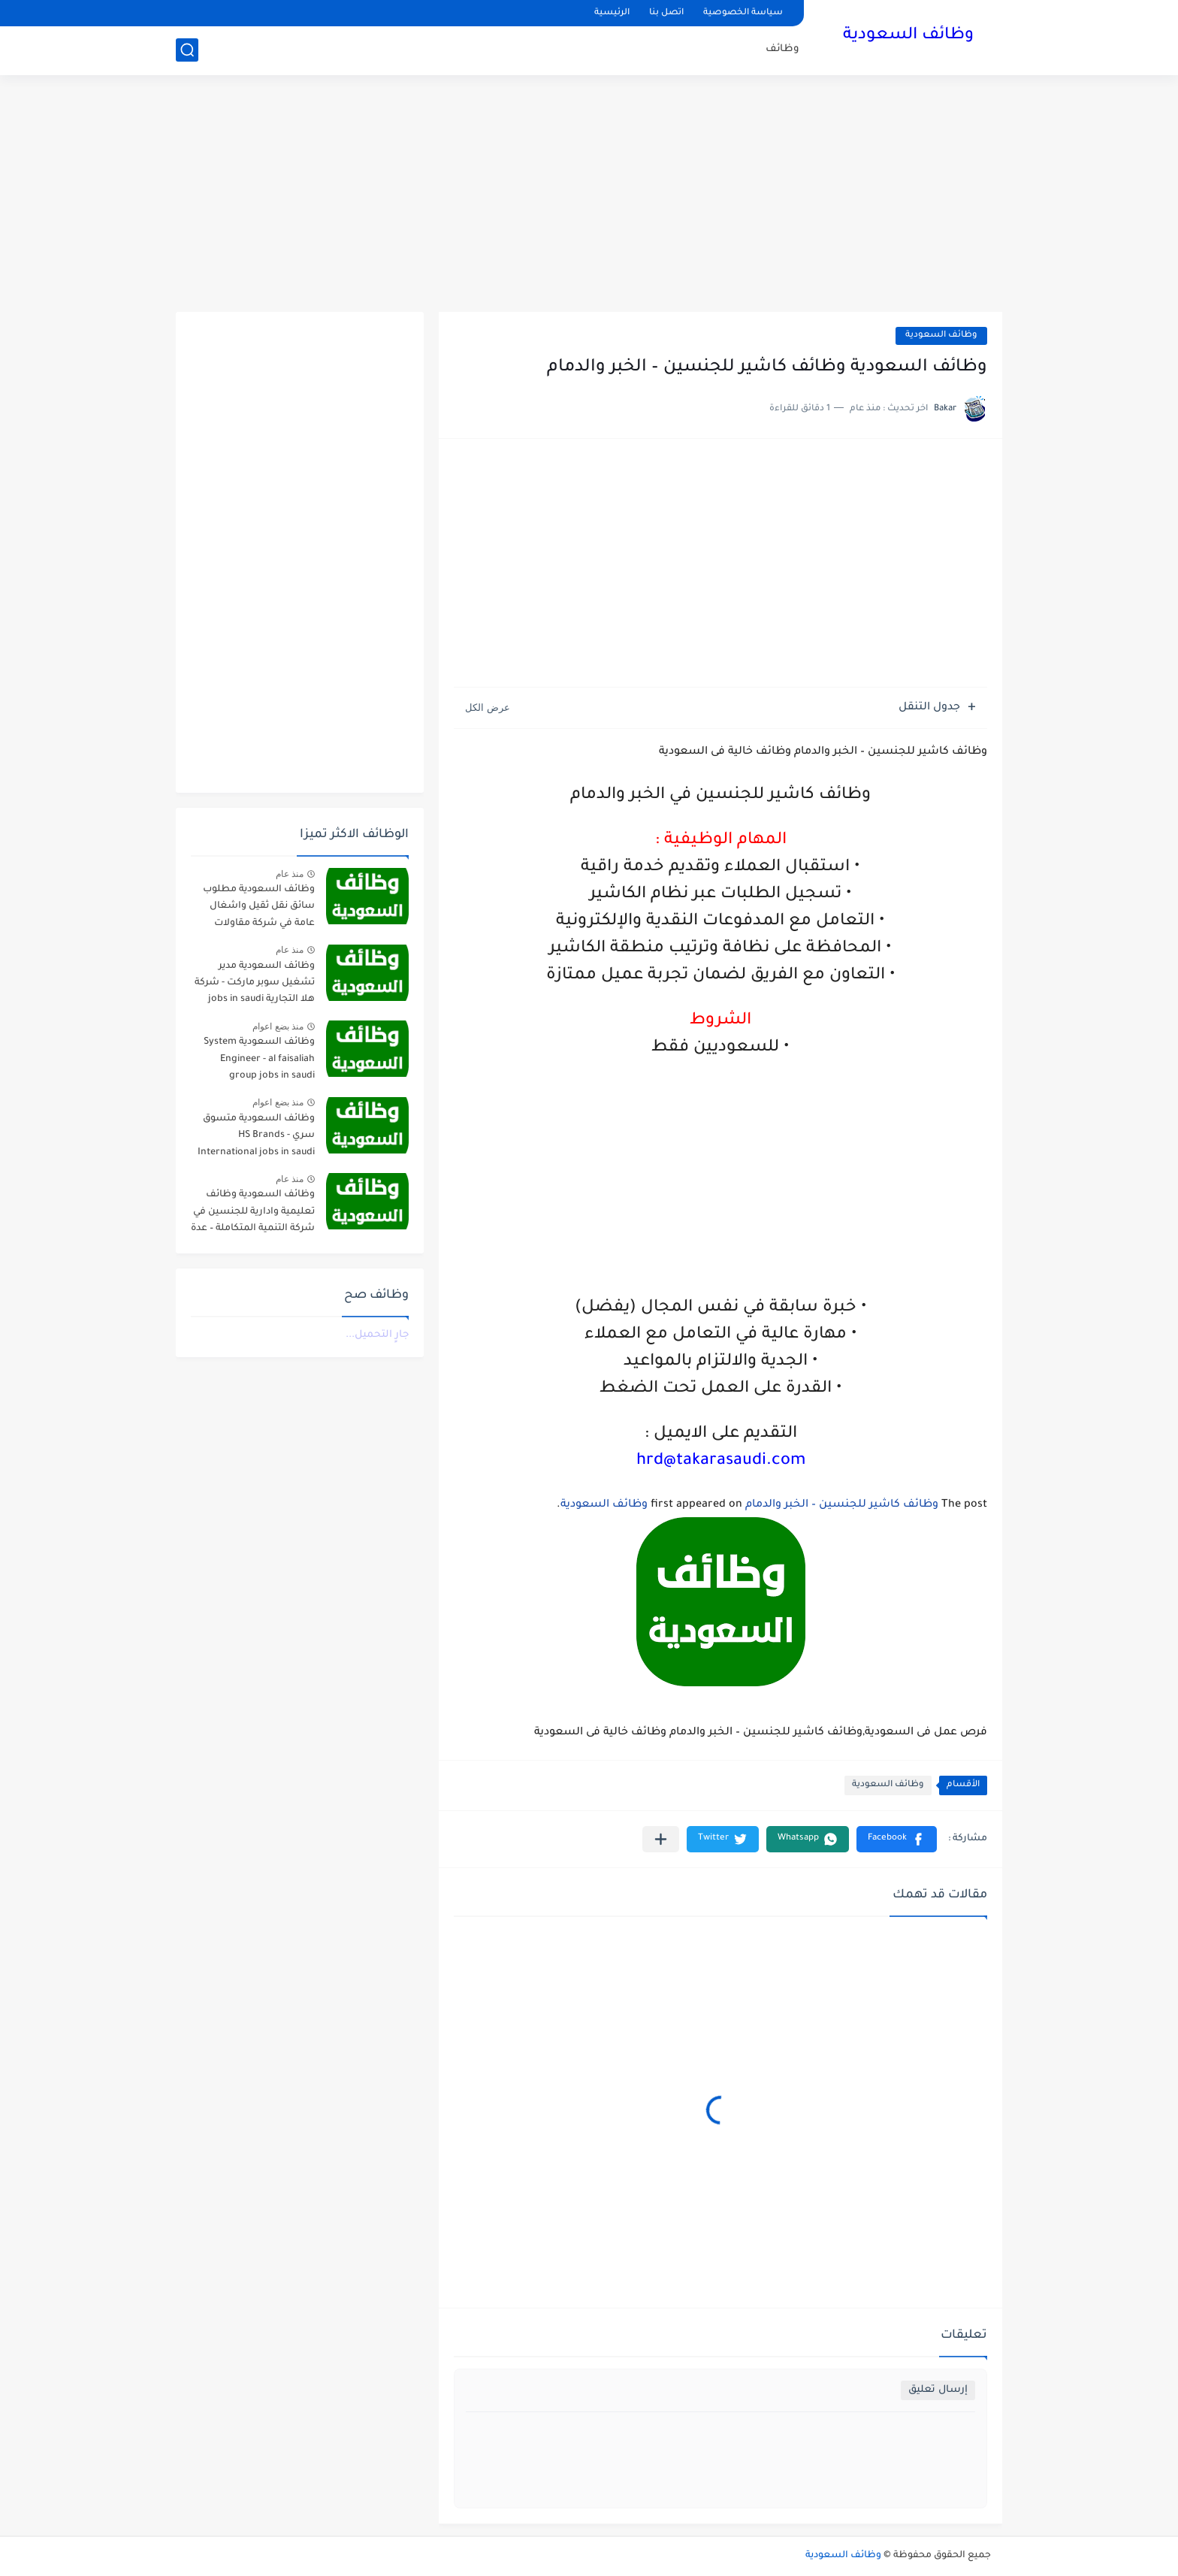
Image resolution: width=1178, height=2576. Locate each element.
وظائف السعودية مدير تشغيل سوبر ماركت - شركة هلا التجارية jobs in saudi (255, 983)
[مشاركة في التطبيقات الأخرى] (660, 1839)
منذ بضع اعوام (278, 1026)
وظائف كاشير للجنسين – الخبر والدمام (841, 1505)
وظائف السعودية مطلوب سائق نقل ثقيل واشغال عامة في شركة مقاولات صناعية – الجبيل (259, 908)
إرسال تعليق (938, 2390)
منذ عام (290, 874)
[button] (896, 1839)
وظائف (782, 49)
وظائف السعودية (908, 36)
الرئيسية (612, 13)
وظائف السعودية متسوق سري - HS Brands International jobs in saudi (256, 1136)
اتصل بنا (666, 13)
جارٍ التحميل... (377, 1335)
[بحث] (187, 50)
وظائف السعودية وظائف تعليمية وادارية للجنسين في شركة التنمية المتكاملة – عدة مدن (253, 1214)
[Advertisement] (589, 195)
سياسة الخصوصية (743, 13)
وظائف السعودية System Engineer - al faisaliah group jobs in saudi (259, 1059)
